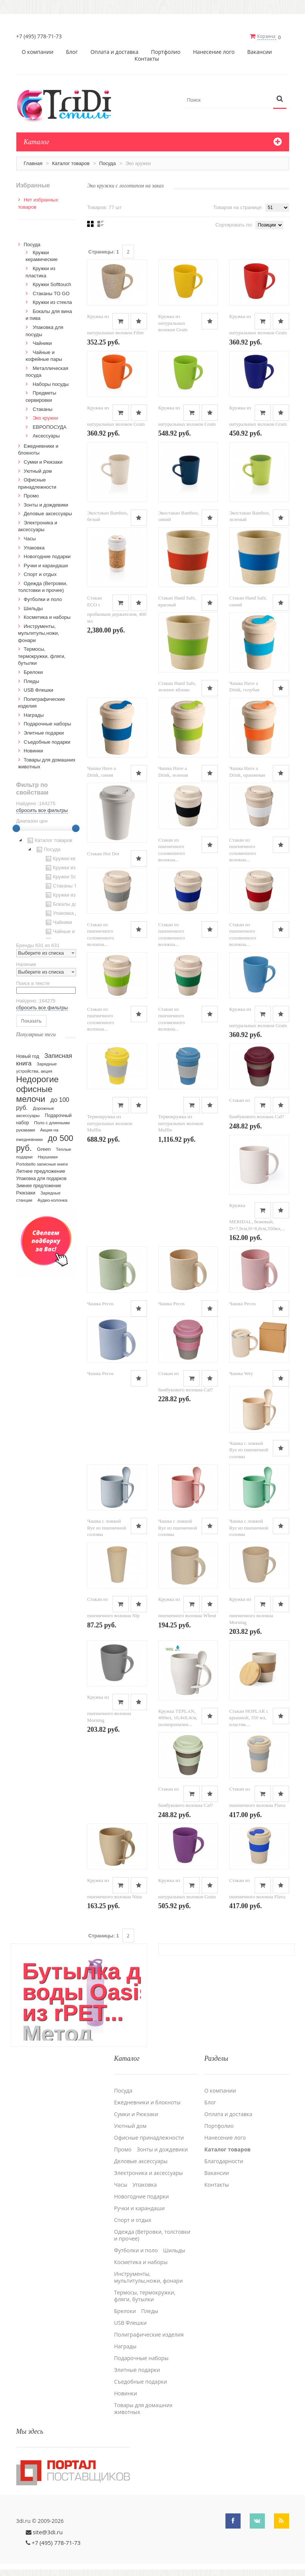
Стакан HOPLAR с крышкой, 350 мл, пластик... (248, 1716)
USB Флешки (38, 689)
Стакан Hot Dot (103, 853)
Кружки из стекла (52, 302)
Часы (30, 538)
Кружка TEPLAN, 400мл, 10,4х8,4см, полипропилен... (177, 1716)
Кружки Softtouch (52, 284)
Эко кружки (45, 417)
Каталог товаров (70, 163)
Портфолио (166, 51)
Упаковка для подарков (41, 1178)
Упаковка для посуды (73, 912)
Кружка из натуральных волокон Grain (173, 322)
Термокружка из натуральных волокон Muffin (109, 1122)
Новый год (27, 1056)
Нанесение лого (214, 51)
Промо (31, 495)
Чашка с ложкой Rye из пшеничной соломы (248, 1449)
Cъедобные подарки (47, 741)
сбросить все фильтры (42, 810)
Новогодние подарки (47, 556)
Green (44, 1149)
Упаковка (34, 547)
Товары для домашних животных (143, 2407)
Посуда (107, 163)
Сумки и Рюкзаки (43, 461)
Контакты (147, 58)
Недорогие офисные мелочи (37, 1088)
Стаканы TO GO (51, 293)
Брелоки (33, 672)
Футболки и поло (43, 599)
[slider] (16, 828)
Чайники (42, 343)
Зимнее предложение (38, 1185)
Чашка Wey (241, 1373)
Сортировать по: (234, 224)
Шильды (33, 608)
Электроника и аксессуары (148, 2171)
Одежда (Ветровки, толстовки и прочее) (152, 2234)
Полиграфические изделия (149, 2333)
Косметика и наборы (47, 617)
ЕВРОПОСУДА (49, 427)
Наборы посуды (51, 384)
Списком (100, 223)
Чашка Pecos (100, 1303)
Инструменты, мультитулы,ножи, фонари (38, 632)
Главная (33, 163)
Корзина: (267, 36)
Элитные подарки (44, 732)
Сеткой (90, 223)
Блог (72, 51)
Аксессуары (46, 435)
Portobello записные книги (42, 1163)
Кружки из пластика (71, 867)
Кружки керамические (73, 858)
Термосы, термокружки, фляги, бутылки (42, 656)
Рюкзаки (26, 1192)
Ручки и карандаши (46, 565)
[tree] (46, 887)
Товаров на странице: (238, 207)
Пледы (31, 680)
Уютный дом (38, 470)
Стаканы (42, 408)
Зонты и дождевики (46, 504)
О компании (37, 51)
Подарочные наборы (47, 723)
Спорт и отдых (40, 574)
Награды (34, 715)
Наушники (48, 1156)
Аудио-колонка (52, 1200)
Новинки (33, 750)
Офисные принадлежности (149, 2136)
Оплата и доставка (115, 51)
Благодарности (223, 2160)
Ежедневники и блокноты (147, 2101)
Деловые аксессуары (48, 513)
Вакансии (259, 51)
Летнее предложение (41, 1171)
